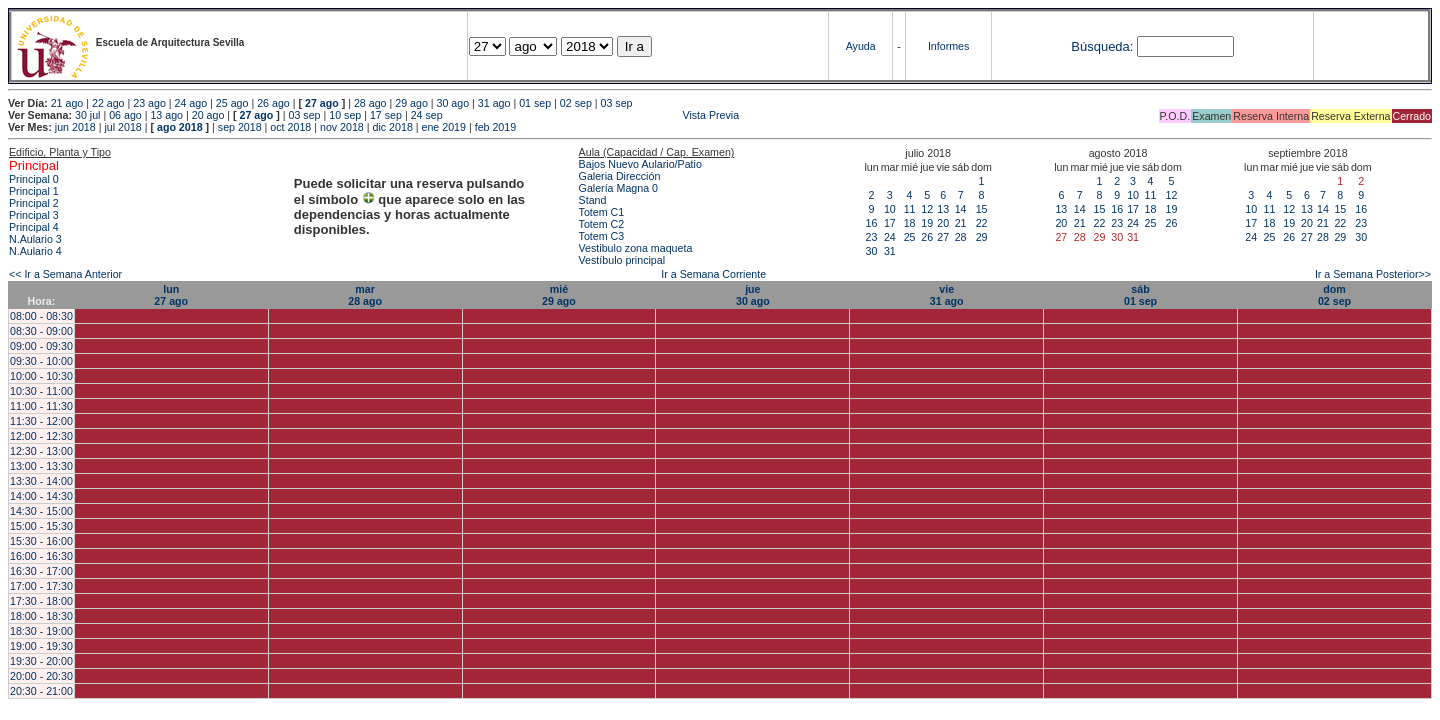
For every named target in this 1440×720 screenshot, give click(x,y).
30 (872, 251)
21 (961, 223)
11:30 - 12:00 (41, 421)
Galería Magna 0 (618, 188)
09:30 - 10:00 (41, 361)
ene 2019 (444, 127)
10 (890, 209)
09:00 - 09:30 (41, 346)
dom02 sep (1334, 295)
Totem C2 (602, 224)
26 (927, 237)
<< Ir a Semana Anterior (65, 274)
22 (982, 223)
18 (910, 223)
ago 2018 (180, 127)
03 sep (617, 103)
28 (961, 237)
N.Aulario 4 (35, 251)
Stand (593, 200)
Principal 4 (34, 227)
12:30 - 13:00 (41, 451)
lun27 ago (171, 295)
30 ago (453, 103)
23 (872, 237)
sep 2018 (240, 127)
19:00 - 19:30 (41, 646)
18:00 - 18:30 (41, 616)
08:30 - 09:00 (41, 331)
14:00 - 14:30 (41, 496)
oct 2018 (290, 127)
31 (890, 251)
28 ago (370, 103)
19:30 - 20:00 (41, 661)
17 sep (386, 115)
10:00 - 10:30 (41, 376)
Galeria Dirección (620, 176)
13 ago (166, 115)
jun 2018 (75, 127)
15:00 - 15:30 (41, 526)
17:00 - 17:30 (41, 586)
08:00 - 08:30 (41, 316)
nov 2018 (342, 127)
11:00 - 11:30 (41, 406)
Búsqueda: (1102, 46)
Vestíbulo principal (622, 260)
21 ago (67, 103)
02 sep (576, 103)
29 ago (411, 103)
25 (910, 237)
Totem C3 (602, 236)
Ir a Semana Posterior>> (1373, 274)
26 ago (273, 103)
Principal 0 (34, 179)
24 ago (191, 103)
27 (943, 237)
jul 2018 (122, 127)
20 (943, 223)
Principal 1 (34, 191)
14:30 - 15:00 (41, 511)
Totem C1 (602, 212)
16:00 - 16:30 (41, 556)
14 (961, 209)
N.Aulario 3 (37, 239)
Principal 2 (34, 203)
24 (890, 237)
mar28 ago (365, 295)
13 (943, 209)
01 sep (535, 103)
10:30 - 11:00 (41, 391)
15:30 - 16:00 (41, 541)
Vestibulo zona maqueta (636, 248)
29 (982, 237)
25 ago (232, 103)
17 (890, 223)
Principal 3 (34, 215)
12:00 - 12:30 (41, 436)
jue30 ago (753, 295)
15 (982, 209)
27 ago (322, 103)
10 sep (345, 115)
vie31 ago (947, 295)
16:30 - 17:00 (41, 571)
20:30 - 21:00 (41, 691)
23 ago (149, 103)
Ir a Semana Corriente (713, 274)
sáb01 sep (1140, 295)
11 (910, 209)
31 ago (494, 103)
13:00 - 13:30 (41, 466)
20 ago (208, 115)
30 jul (87, 115)
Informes (948, 46)
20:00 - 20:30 (41, 676)
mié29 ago (559, 295)
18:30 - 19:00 (41, 631)
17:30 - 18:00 (41, 601)
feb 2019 (495, 127)
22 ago (108, 103)
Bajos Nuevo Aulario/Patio (640, 164)
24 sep (427, 115)
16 (872, 223)
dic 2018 (393, 127)
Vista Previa (593, 115)
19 (927, 223)
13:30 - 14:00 (41, 481)
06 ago (125, 115)
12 (927, 209)
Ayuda (861, 46)
